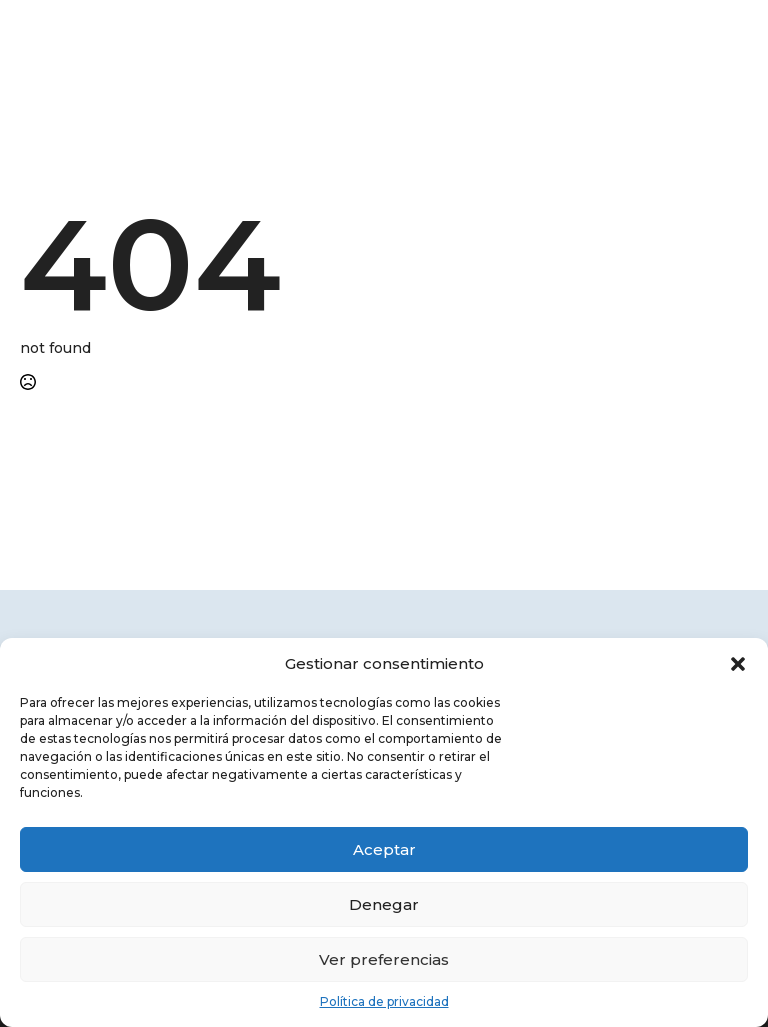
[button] (738, 664)
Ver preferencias (384, 959)
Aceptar (384, 849)
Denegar (384, 904)
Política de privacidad (384, 1001)
